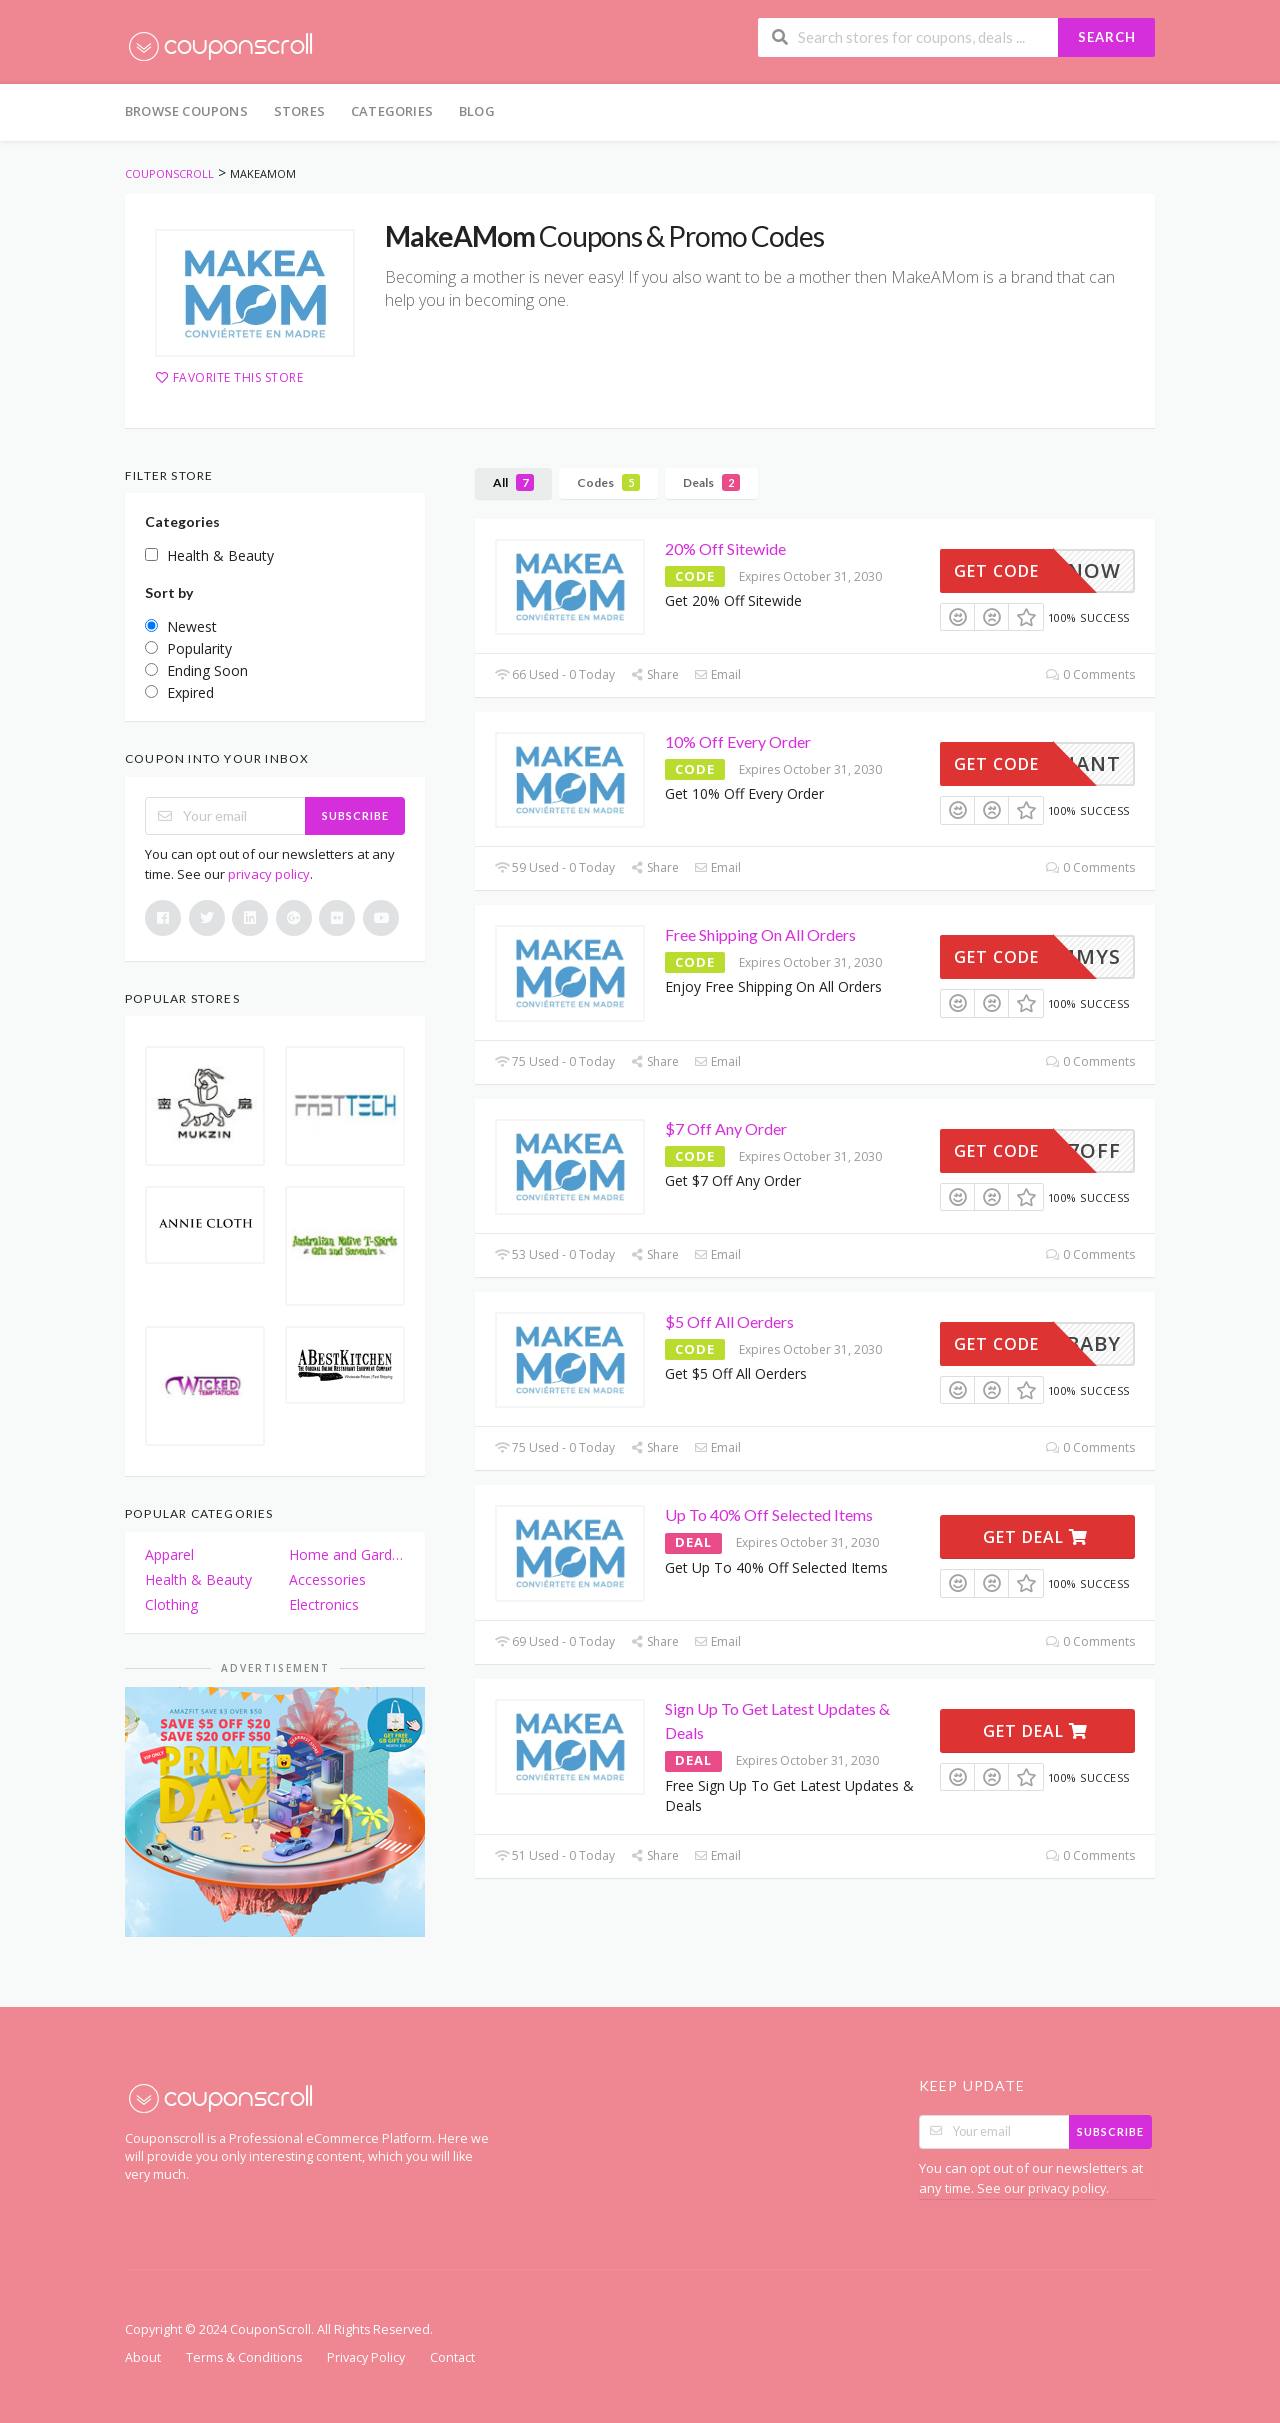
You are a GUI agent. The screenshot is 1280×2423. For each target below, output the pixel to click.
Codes (608, 482)
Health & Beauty (198, 1579)
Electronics (324, 1604)
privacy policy (269, 874)
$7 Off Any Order (726, 1128)
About (143, 2357)
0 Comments (1090, 674)
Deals (711, 482)
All (513, 482)
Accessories (327, 1579)
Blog (477, 111)
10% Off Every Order (738, 741)
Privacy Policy (366, 2357)
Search (1107, 37)
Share (654, 674)
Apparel (169, 1554)
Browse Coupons (186, 111)
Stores (299, 111)
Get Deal (1035, 1537)
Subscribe (355, 815)
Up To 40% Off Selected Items (769, 1514)
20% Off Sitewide (725, 548)
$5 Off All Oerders (729, 1321)
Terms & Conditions (244, 2357)
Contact (452, 2357)
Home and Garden (347, 1554)
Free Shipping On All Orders (760, 934)
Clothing (171, 1604)
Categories (392, 111)
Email (717, 674)
